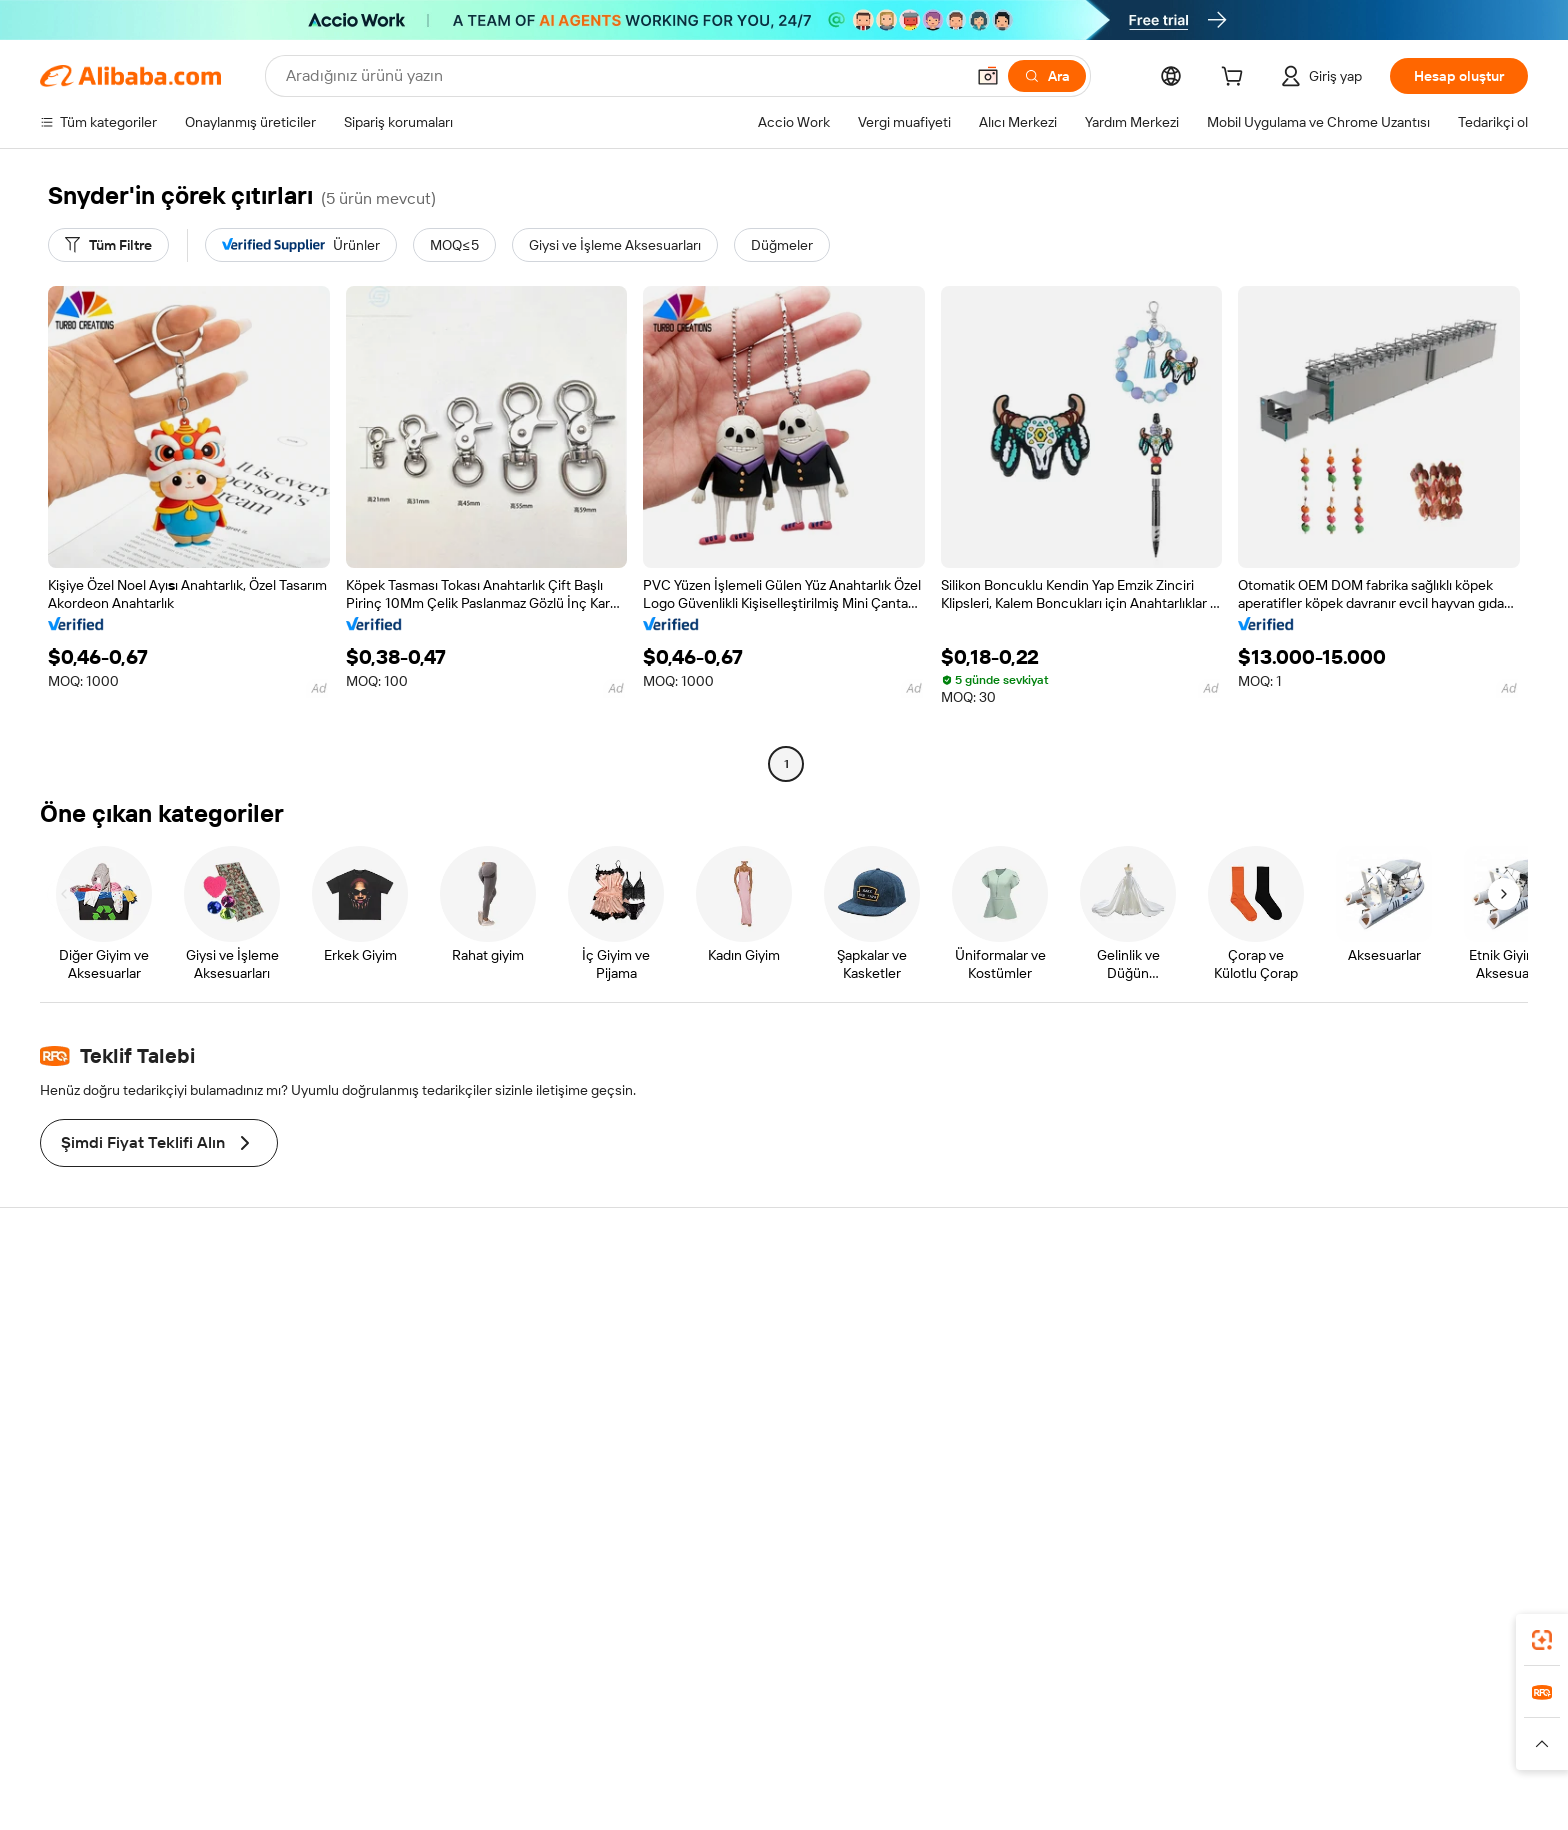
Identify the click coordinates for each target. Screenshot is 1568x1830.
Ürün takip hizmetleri (443, 1451)
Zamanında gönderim (444, 1375)
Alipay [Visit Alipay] (754, 1739)
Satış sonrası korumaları (452, 1413)
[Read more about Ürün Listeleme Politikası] (592, 1769)
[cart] (1236, 79)
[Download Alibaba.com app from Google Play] (1426, 1650)
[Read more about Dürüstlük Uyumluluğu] (1188, 1769)
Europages (1101, 1739)
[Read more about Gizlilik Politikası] (934, 1769)
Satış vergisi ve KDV (745, 1397)
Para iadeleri (111, 1413)
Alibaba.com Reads (743, 1435)
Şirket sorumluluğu (1352, 1337)
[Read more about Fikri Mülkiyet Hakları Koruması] (777, 1769)
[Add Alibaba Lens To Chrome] (343, 1650)
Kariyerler (1323, 1413)
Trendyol (1024, 1739)
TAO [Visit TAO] (967, 1739)
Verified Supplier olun (1055, 1375)
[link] (1542, 1640)
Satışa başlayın (1034, 1299)
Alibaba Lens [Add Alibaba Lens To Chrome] (180, 1650)
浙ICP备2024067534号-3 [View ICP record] (1294, 1800)
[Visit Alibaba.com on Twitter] (1363, 1493)
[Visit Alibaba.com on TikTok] (1453, 1493)
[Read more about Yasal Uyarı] (467, 1769)
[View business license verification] (964, 1800)
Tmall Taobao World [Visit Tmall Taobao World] (659, 1739)
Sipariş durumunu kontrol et (160, 1375)
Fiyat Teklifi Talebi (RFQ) (757, 1321)
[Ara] (1047, 76)
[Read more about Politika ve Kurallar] (365, 1769)
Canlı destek (112, 1337)
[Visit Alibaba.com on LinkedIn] (1333, 1493)
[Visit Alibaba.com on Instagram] (1393, 1493)
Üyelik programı (732, 1359)
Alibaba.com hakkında (1361, 1299)
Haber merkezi (1339, 1375)
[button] (988, 76)
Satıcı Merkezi (1032, 1337)
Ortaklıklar (1020, 1413)
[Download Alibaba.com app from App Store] (1279, 1650)
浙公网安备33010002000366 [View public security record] (1110, 1800)
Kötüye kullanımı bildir (141, 1451)
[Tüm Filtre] (108, 245)
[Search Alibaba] (623, 76)
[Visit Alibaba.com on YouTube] (1423, 1493)
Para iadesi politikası (440, 1337)
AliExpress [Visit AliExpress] (472, 1739)
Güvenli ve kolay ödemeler (460, 1299)
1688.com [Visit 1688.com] (551, 1739)
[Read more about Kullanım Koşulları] (1050, 1769)
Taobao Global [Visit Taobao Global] (893, 1739)
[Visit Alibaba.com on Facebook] (1303, 1493)
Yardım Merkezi (121, 1299)
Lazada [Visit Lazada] (811, 1739)
